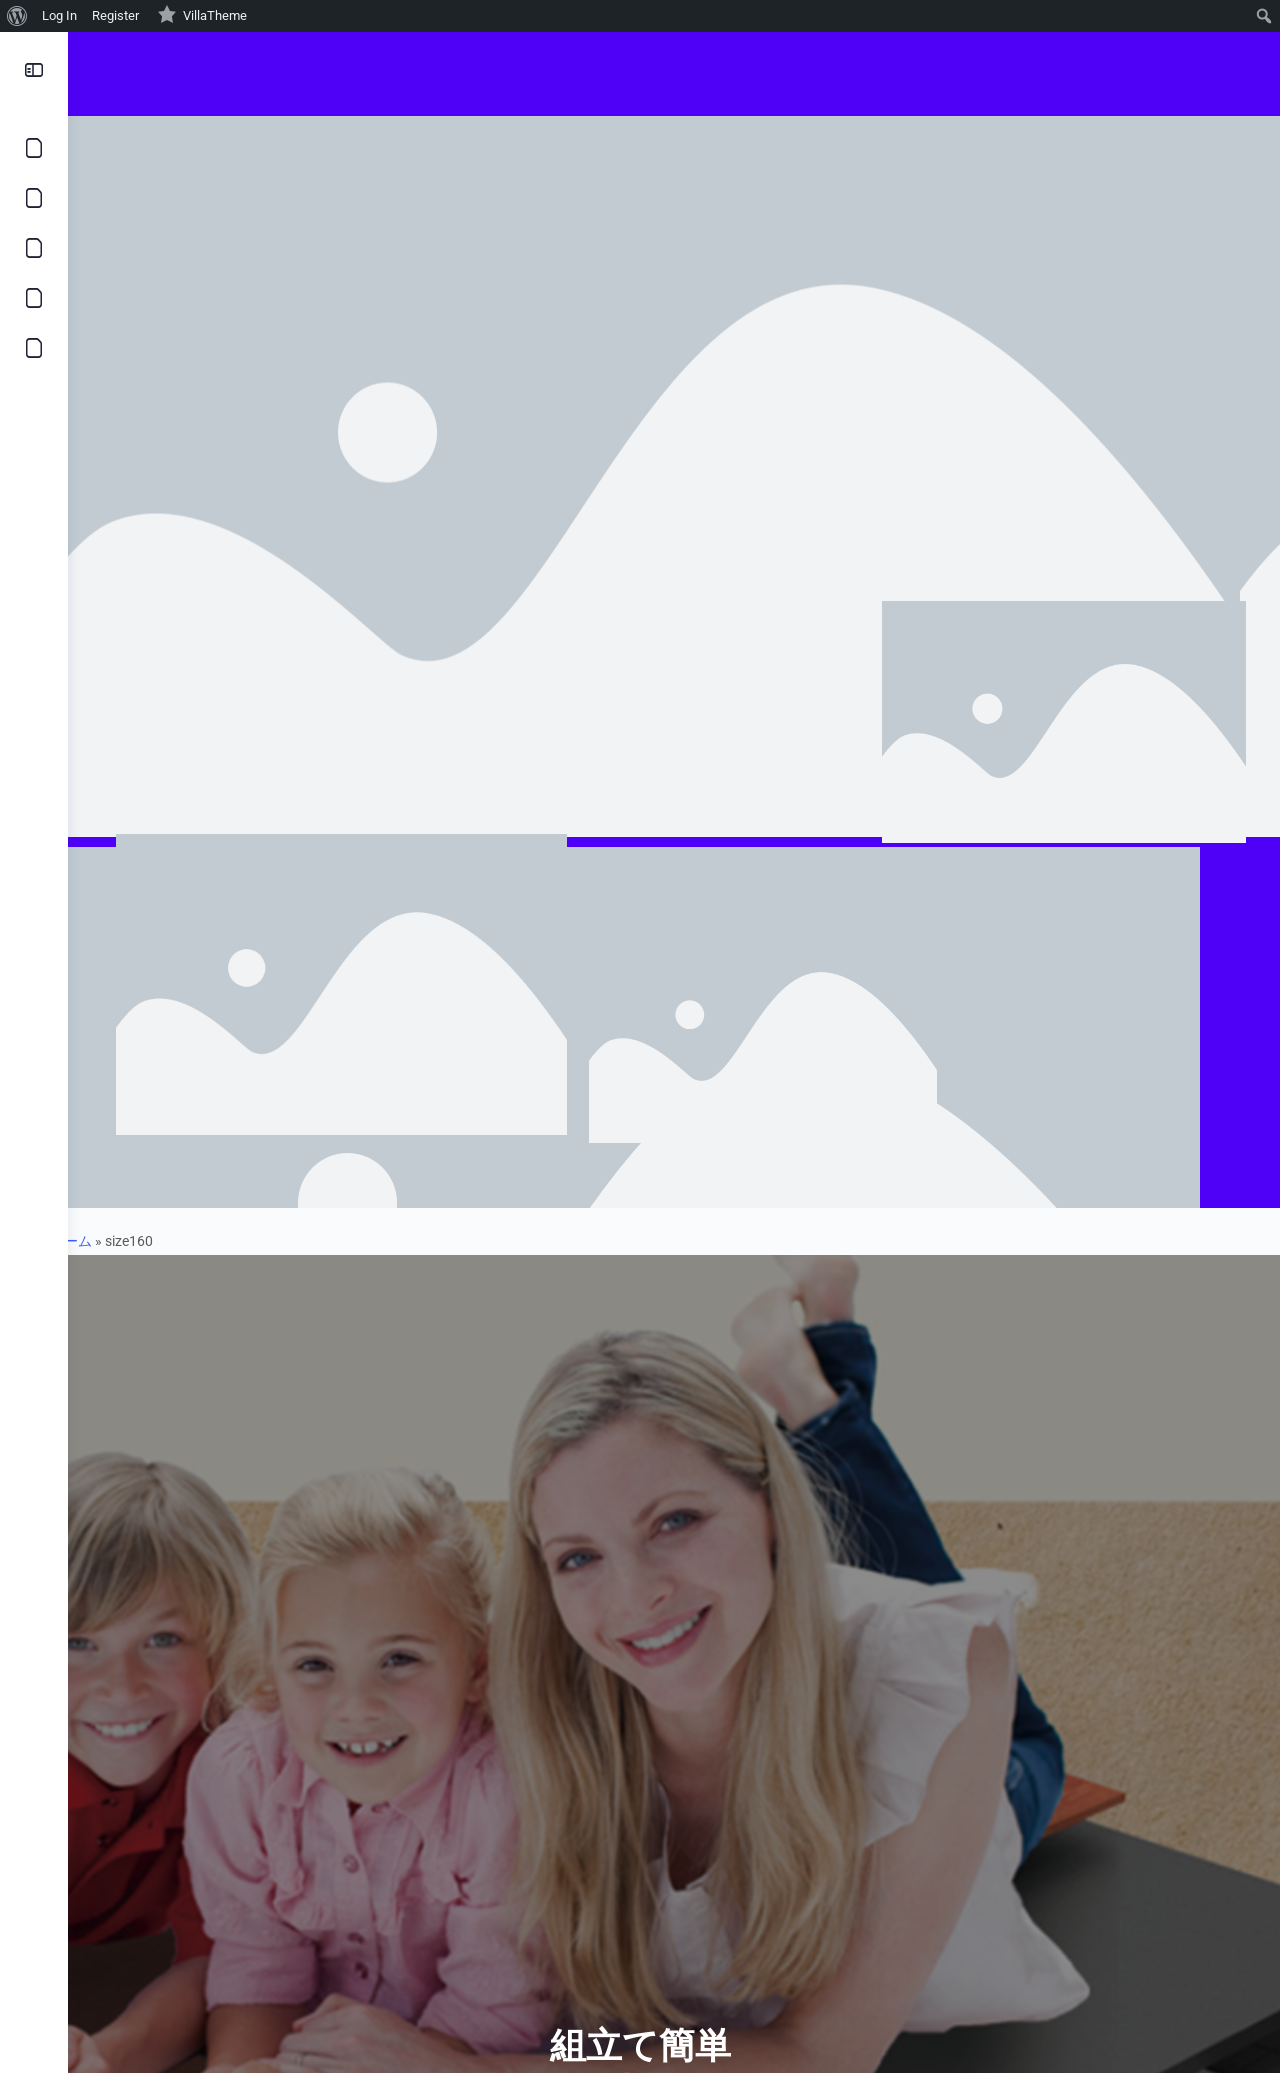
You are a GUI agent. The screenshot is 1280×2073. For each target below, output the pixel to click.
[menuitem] (17, 16)
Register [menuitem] (115, 15)
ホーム (105, 1241)
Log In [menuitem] (59, 15)
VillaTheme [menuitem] (202, 14)
